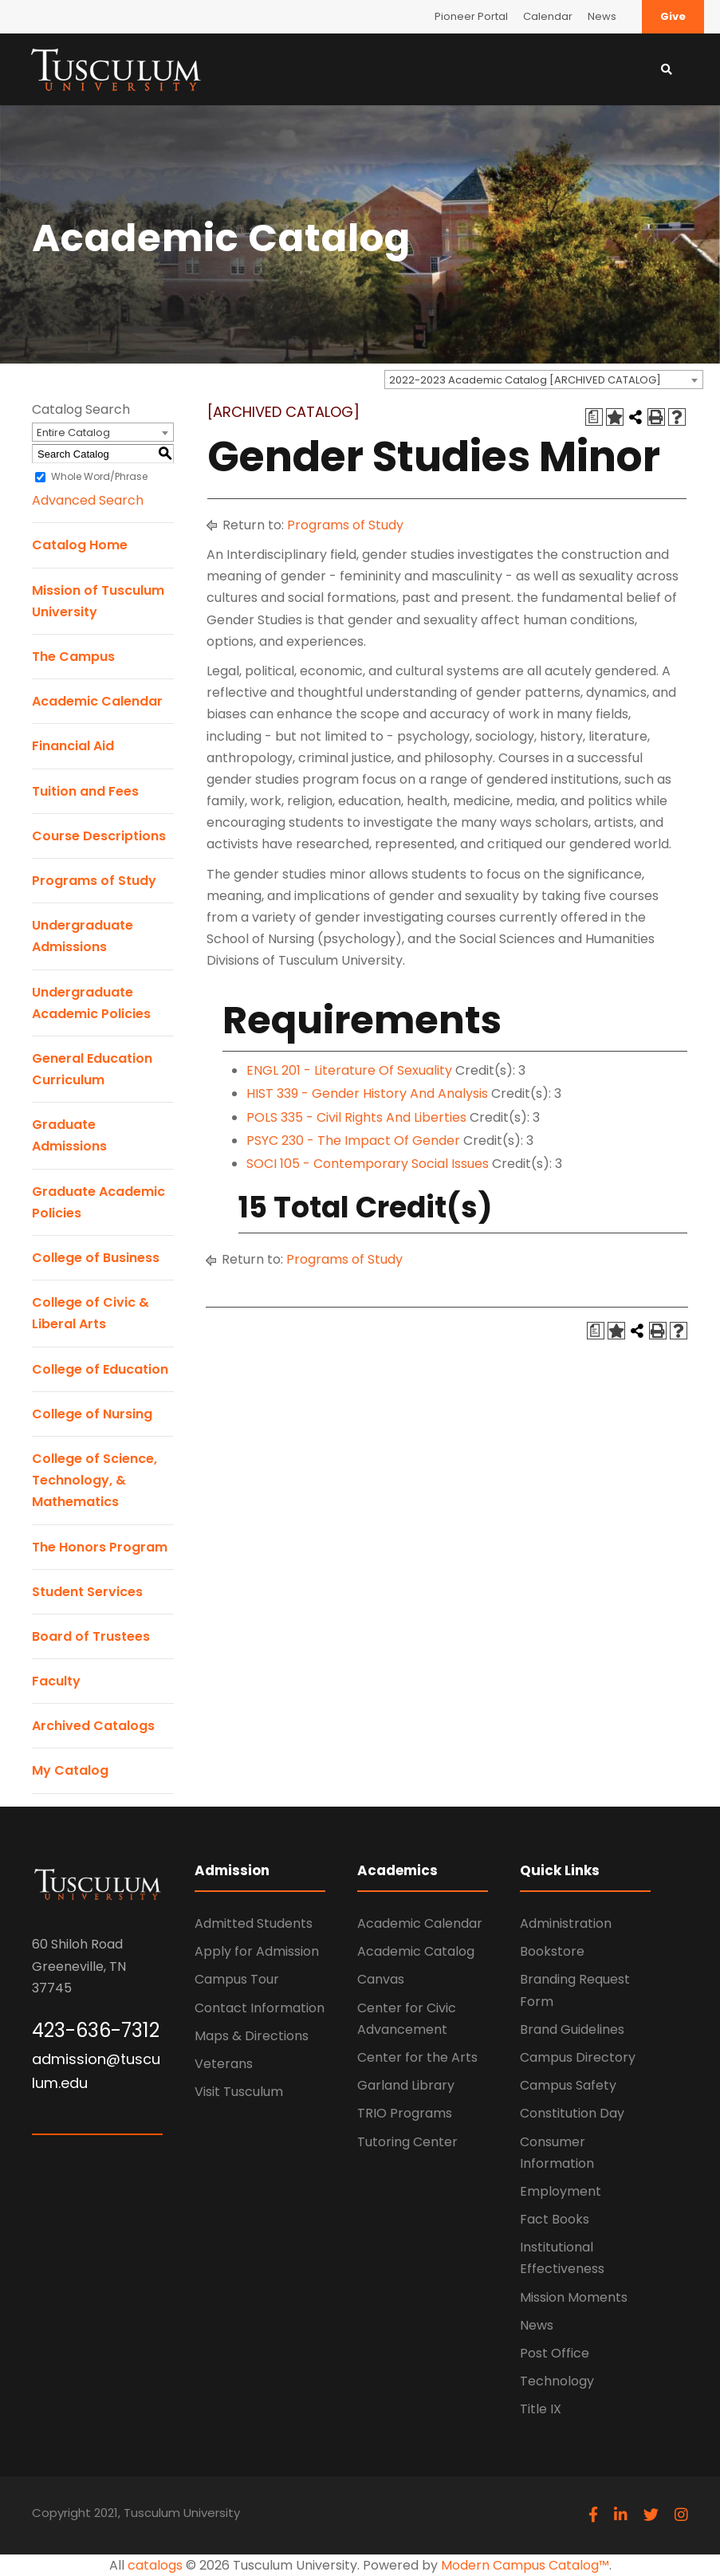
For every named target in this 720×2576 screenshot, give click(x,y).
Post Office (554, 2353)
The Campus (73, 656)
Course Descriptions (99, 836)
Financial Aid (73, 746)
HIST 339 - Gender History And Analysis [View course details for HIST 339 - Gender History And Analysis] (367, 1093)
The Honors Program (99, 1547)
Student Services (87, 1592)
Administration (566, 1923)
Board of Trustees (91, 1636)
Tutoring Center (407, 2142)
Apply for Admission (257, 1951)
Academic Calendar (97, 701)
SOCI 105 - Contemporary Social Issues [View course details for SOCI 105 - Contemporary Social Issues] (367, 1163)
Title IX (540, 2409)
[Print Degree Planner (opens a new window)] (594, 417)
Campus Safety (568, 2085)
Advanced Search (88, 500)
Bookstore (552, 1951)
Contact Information (260, 2008)
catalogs (155, 2565)
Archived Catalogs (93, 1726)
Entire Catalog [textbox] (73, 432)
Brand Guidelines (572, 2029)
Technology (557, 2381)
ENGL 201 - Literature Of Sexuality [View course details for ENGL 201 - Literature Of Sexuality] (349, 1070)
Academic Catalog (415, 1951)
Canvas (380, 1979)
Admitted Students (254, 1923)
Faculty (56, 1681)
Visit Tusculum (239, 2091)
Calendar (547, 16)
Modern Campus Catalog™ (525, 2565)
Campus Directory (577, 2057)
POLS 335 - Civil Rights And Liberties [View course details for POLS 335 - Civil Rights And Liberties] (356, 1117)
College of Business (95, 1258)
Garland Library (405, 2085)
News (602, 16)
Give (673, 16)
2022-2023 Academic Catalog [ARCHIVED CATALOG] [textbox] (525, 379)
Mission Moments (574, 2297)
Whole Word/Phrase (99, 476)
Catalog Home (80, 545)
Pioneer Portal (471, 16)
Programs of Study (94, 880)
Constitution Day (572, 2113)
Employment (560, 2191)
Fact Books (554, 2219)
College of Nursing (92, 1414)
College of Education (100, 1369)
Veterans (224, 2064)
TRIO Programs (404, 2113)
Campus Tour (237, 1979)
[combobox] (543, 379)
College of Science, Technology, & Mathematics (94, 1480)
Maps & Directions (252, 2036)
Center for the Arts (417, 2057)
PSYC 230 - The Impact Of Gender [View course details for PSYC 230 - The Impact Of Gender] (353, 1140)
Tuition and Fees (85, 791)
